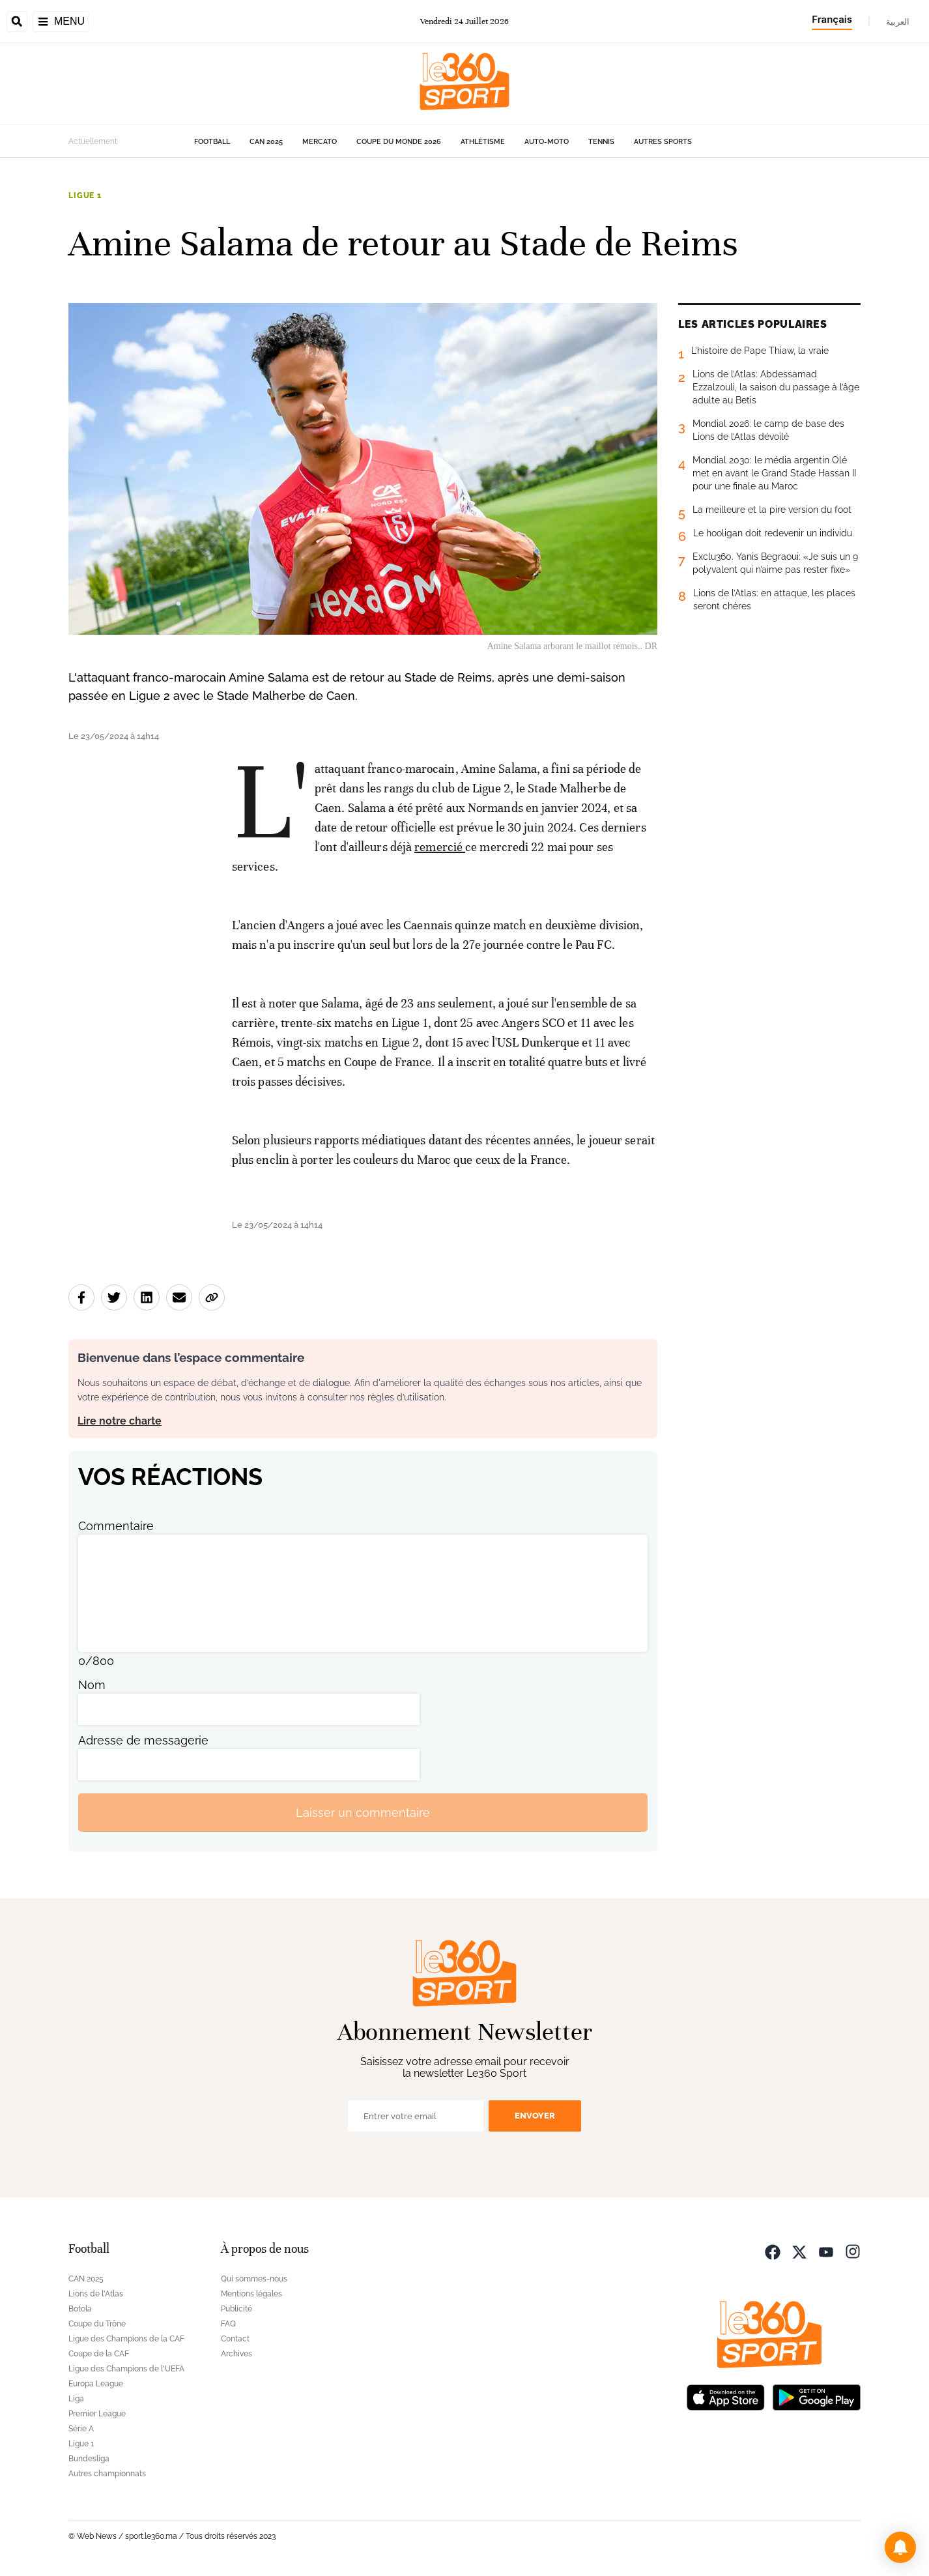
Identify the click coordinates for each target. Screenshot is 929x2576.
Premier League (97, 2413)
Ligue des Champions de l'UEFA (126, 2368)
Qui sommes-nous (254, 2278)
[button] (900, 2547)
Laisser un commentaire (363, 1812)
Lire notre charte (120, 1421)
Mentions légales (251, 2293)
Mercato (319, 141)
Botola (80, 2308)
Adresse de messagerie (143, 1740)
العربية (897, 21)
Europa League (95, 2383)
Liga (76, 2398)
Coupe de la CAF (98, 2353)
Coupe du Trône (97, 2323)
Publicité (236, 2308)
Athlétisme (483, 141)
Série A (81, 2428)
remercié (438, 846)
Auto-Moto (546, 141)
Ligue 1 (85, 195)
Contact (235, 2338)
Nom (92, 1685)
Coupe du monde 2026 (398, 141)
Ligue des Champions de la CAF (126, 2338)
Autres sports (663, 141)
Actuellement (92, 141)
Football (212, 141)
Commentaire (116, 1526)
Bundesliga (88, 2458)
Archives (236, 2353)
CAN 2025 (266, 141)
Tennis (601, 141)
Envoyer (535, 2115)
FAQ (228, 2323)
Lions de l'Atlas (95, 2293)
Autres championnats (107, 2473)
